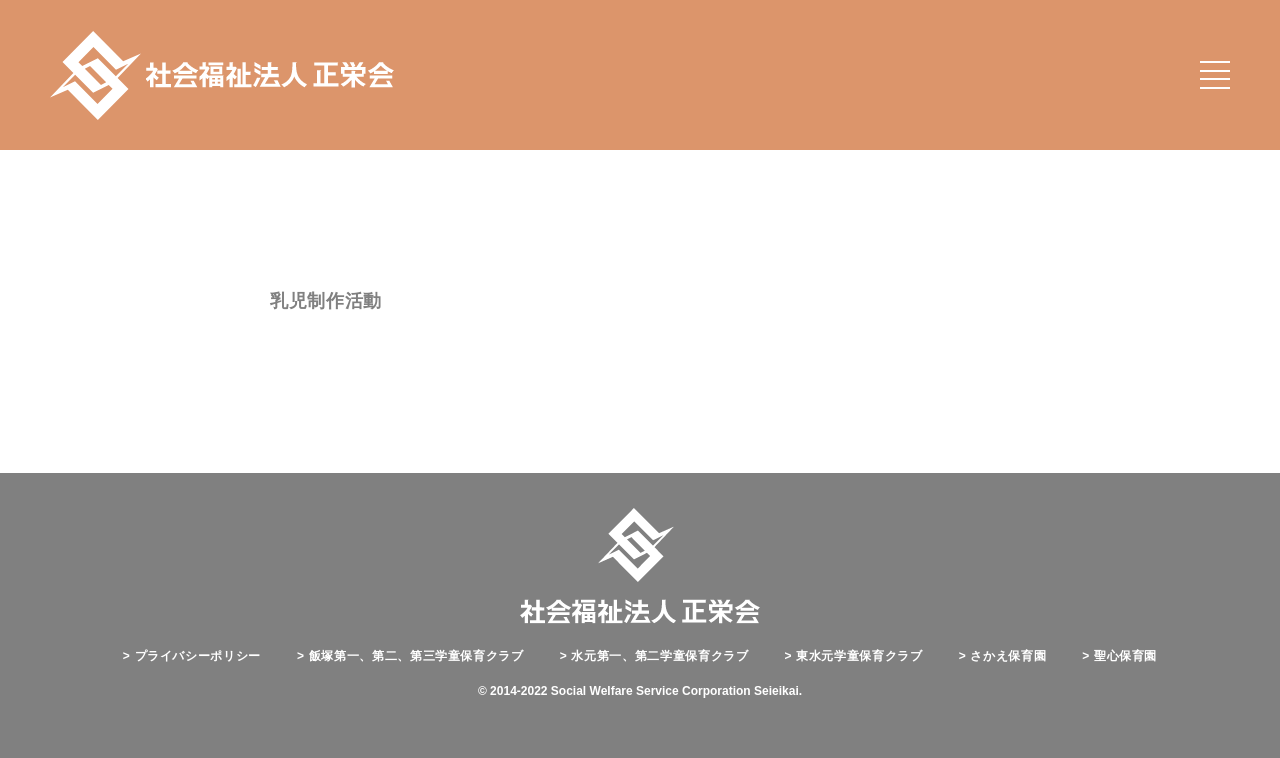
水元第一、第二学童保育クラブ (654, 656)
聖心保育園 (1119, 656)
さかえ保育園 (1003, 656)
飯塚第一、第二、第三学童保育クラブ (410, 656)
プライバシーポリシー (192, 656)
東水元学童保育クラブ (854, 656)
